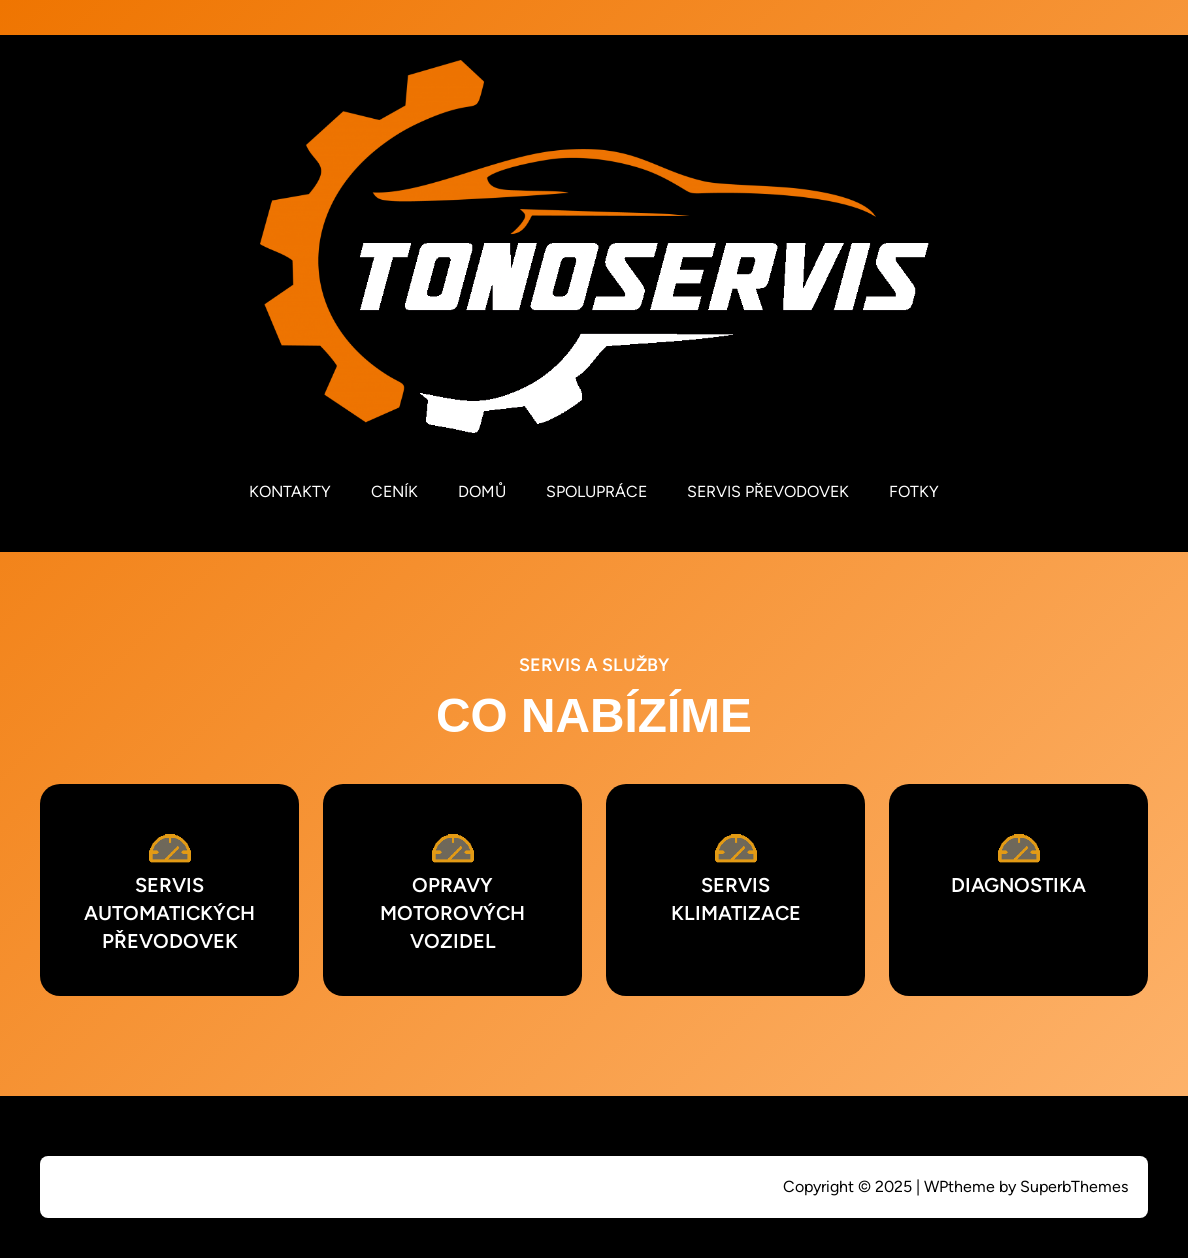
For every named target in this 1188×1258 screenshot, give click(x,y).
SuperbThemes (1074, 1186)
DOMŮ (482, 491)
